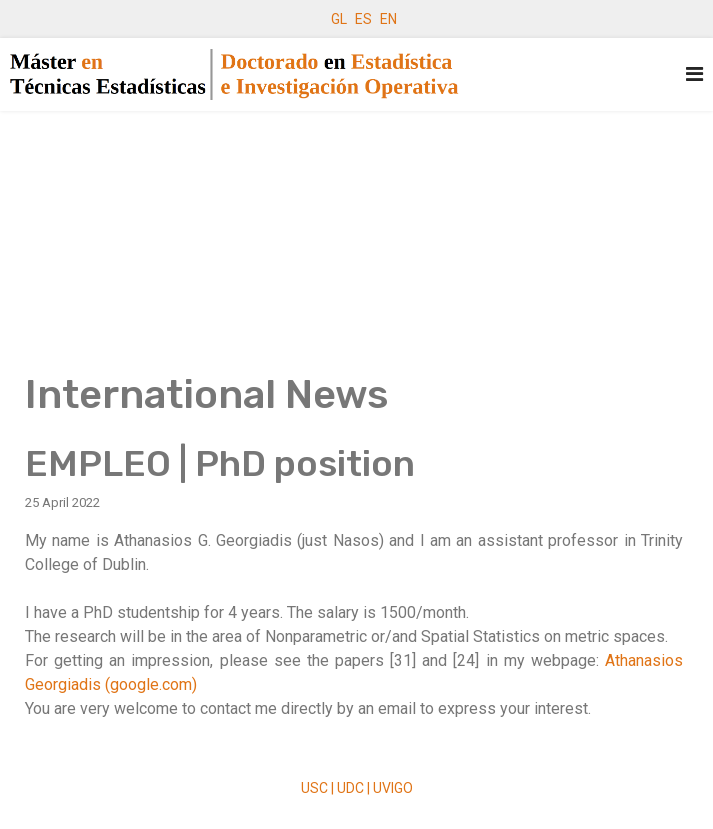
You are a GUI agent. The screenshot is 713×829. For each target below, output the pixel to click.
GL (339, 19)
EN (388, 19)
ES (363, 19)
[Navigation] (694, 74)
